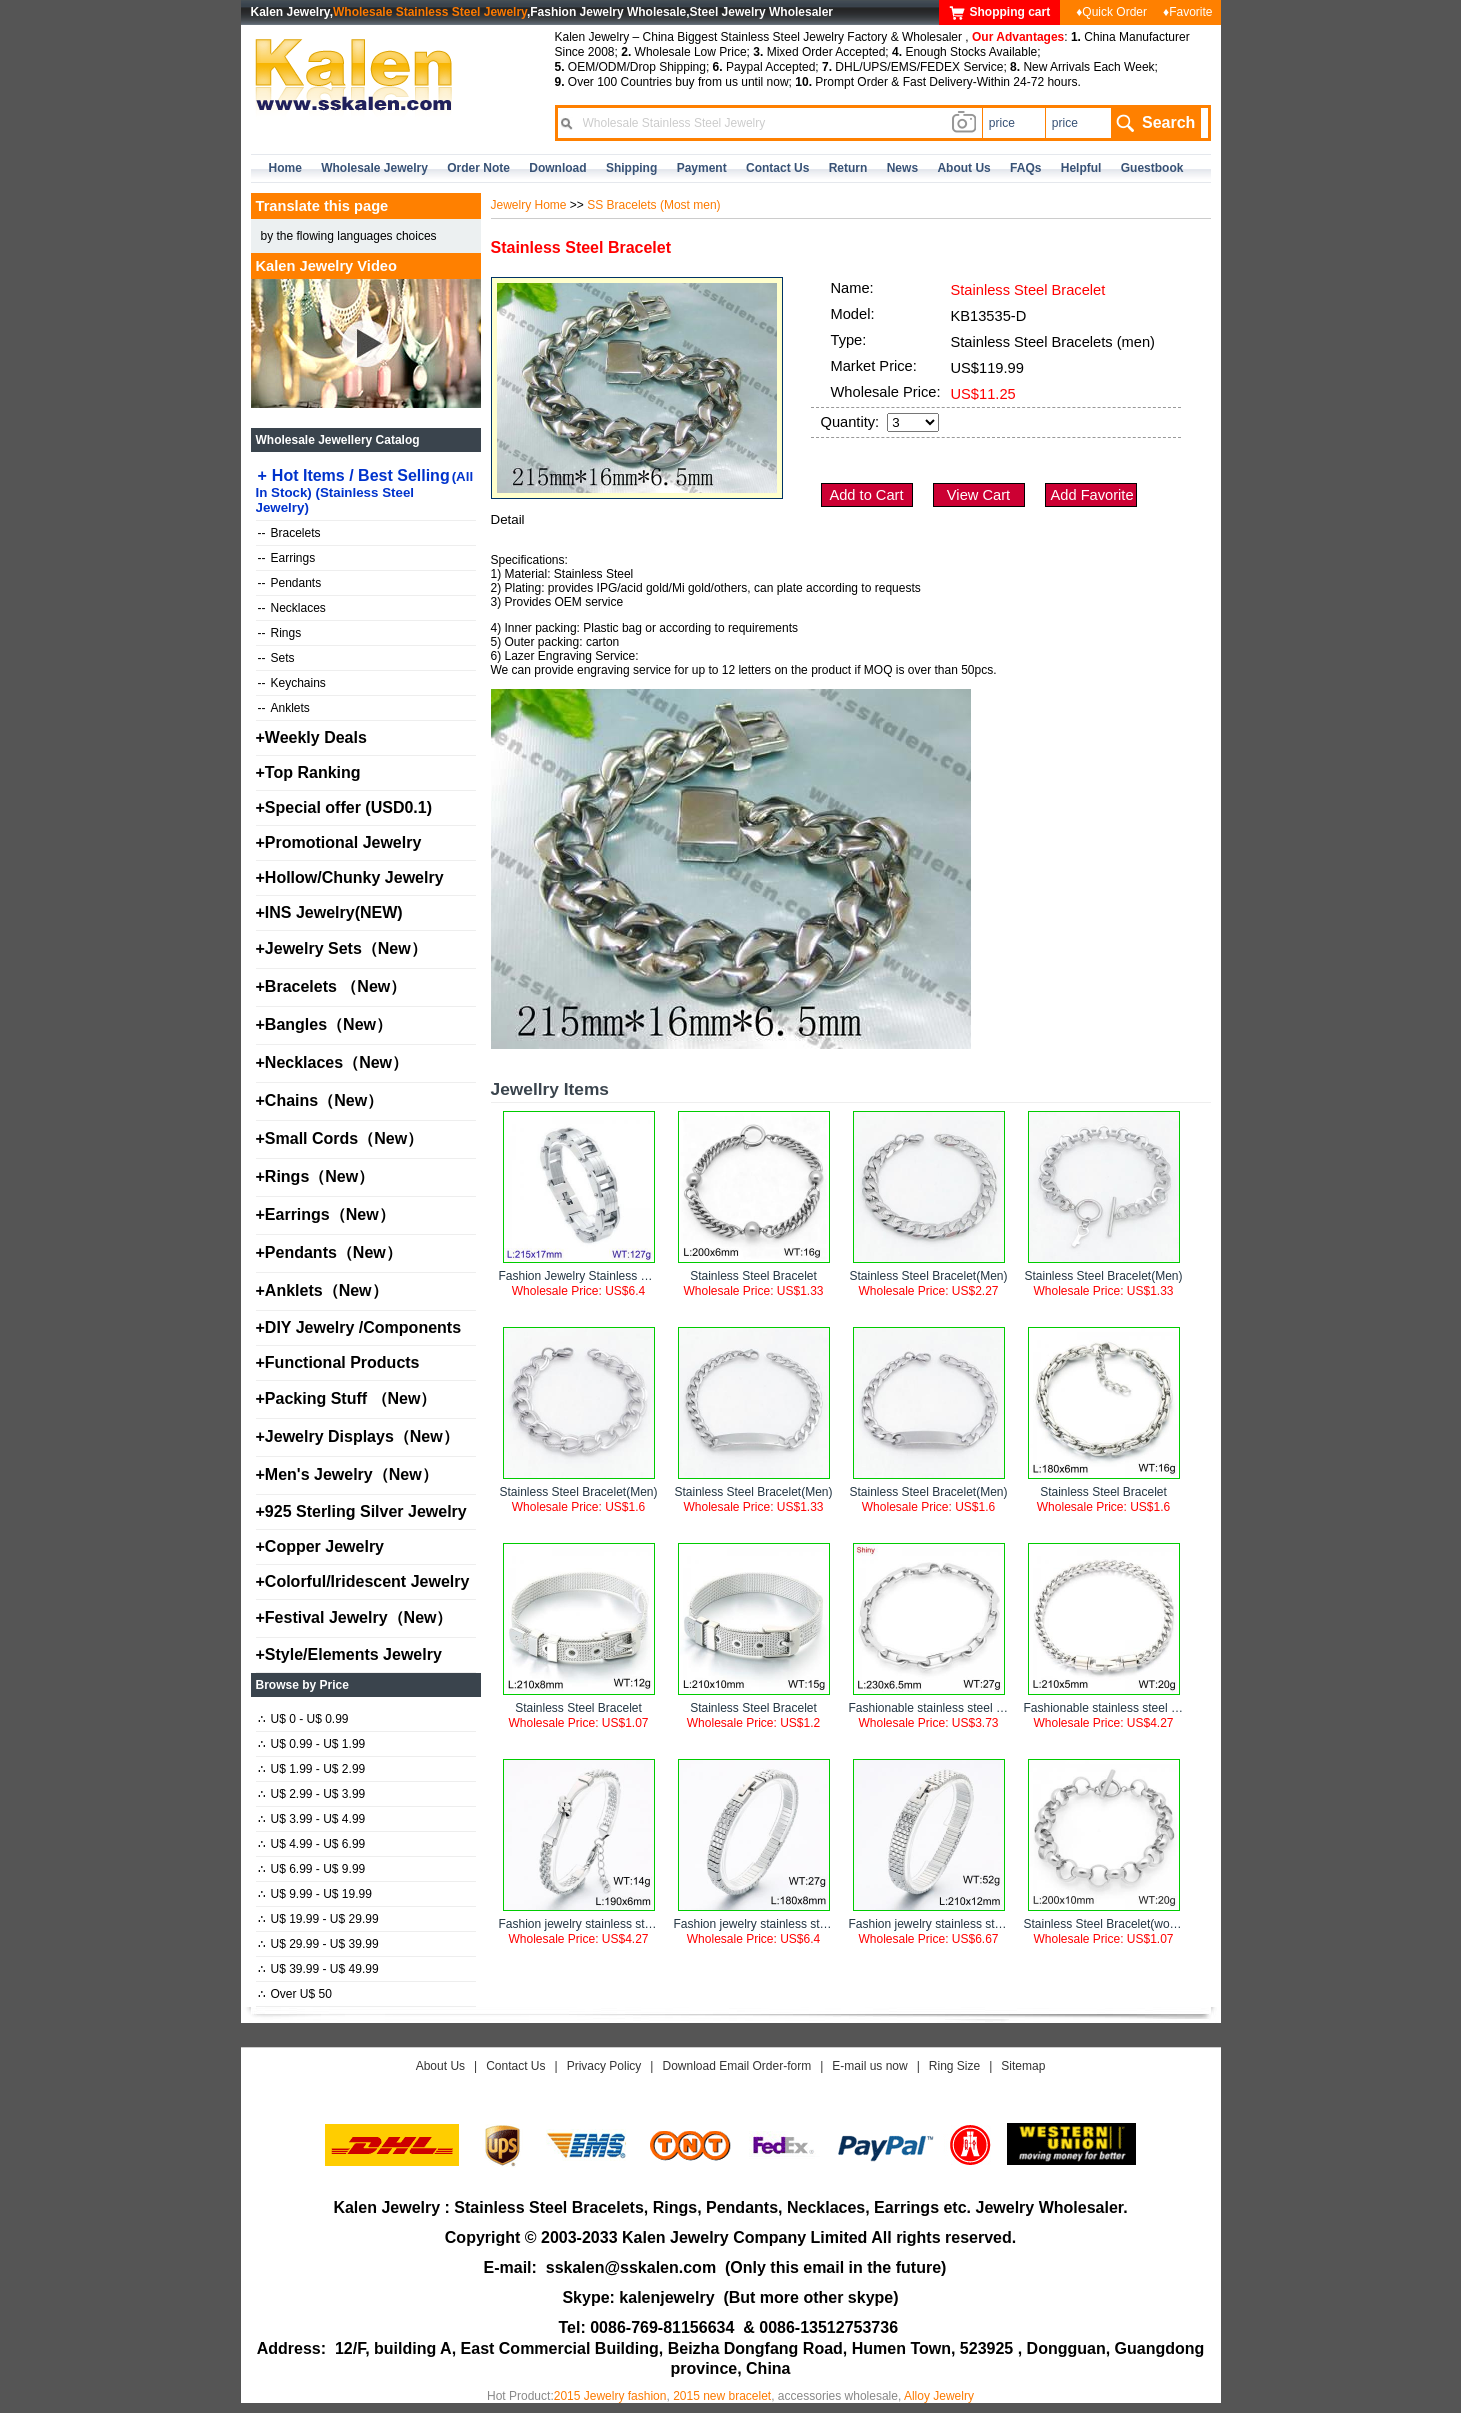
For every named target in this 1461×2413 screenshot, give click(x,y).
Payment (702, 168)
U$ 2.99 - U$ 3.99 (312, 1794)
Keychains (292, 683)
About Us (440, 2066)
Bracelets (289, 533)
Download (557, 168)
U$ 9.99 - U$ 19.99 (315, 1894)
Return (848, 168)
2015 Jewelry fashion (610, 2396)
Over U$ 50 (295, 1994)
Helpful (1081, 168)
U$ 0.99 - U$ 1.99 (312, 1744)
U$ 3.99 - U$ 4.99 (312, 1819)
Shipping (631, 168)
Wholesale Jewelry (374, 168)
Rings (280, 633)
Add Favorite (1092, 495)
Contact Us (515, 2066)
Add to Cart (866, 495)
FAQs (1025, 168)
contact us (777, 168)
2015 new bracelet (722, 2396)
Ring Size (954, 2066)
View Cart (978, 495)
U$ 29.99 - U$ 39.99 (318, 1944)
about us (963, 168)
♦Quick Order (1111, 12)
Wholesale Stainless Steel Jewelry (430, 12)
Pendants (290, 583)
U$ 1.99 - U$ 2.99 (312, 1769)
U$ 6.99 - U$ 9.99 (312, 1869)
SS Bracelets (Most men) (653, 205)
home (285, 168)
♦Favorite (1187, 12)
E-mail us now (869, 2066)
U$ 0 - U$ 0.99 (303, 1719)
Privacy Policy (604, 2066)
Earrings (287, 558)
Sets (276, 658)
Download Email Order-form (736, 2066)
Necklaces (292, 608)
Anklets (284, 708)
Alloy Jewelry (939, 2396)
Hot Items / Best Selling (365, 491)
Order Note (478, 168)
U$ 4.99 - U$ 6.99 (312, 1844)
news (902, 168)
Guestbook (1152, 168)
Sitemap (1023, 2066)
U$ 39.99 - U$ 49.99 (318, 1969)
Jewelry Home (529, 205)
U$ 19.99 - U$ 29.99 (318, 1919)
